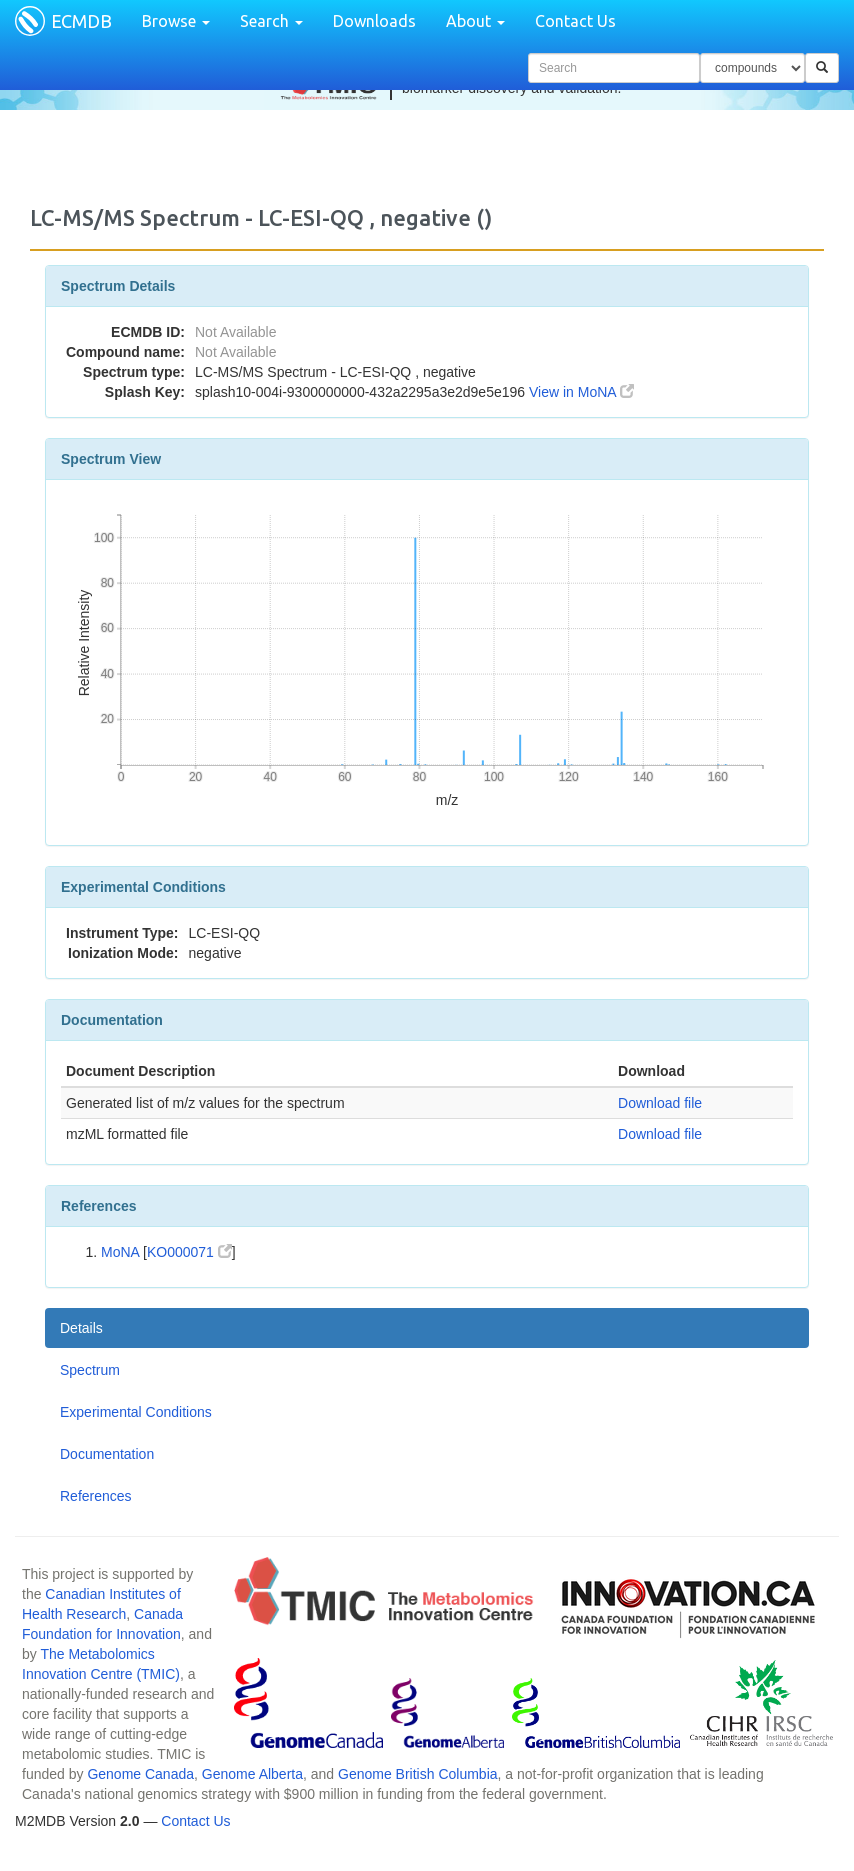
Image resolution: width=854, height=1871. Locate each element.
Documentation (107, 1454)
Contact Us (575, 21)
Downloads (374, 21)
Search (271, 21)
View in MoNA (581, 392)
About (475, 21)
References (96, 1496)
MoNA (120, 1252)
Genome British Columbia (418, 1774)
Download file (660, 1103)
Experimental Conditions (136, 1412)
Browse (176, 21)
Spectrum (90, 1370)
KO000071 (189, 1252)
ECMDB (81, 21)
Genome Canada (140, 1774)
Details (81, 1328)
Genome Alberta (252, 1774)
